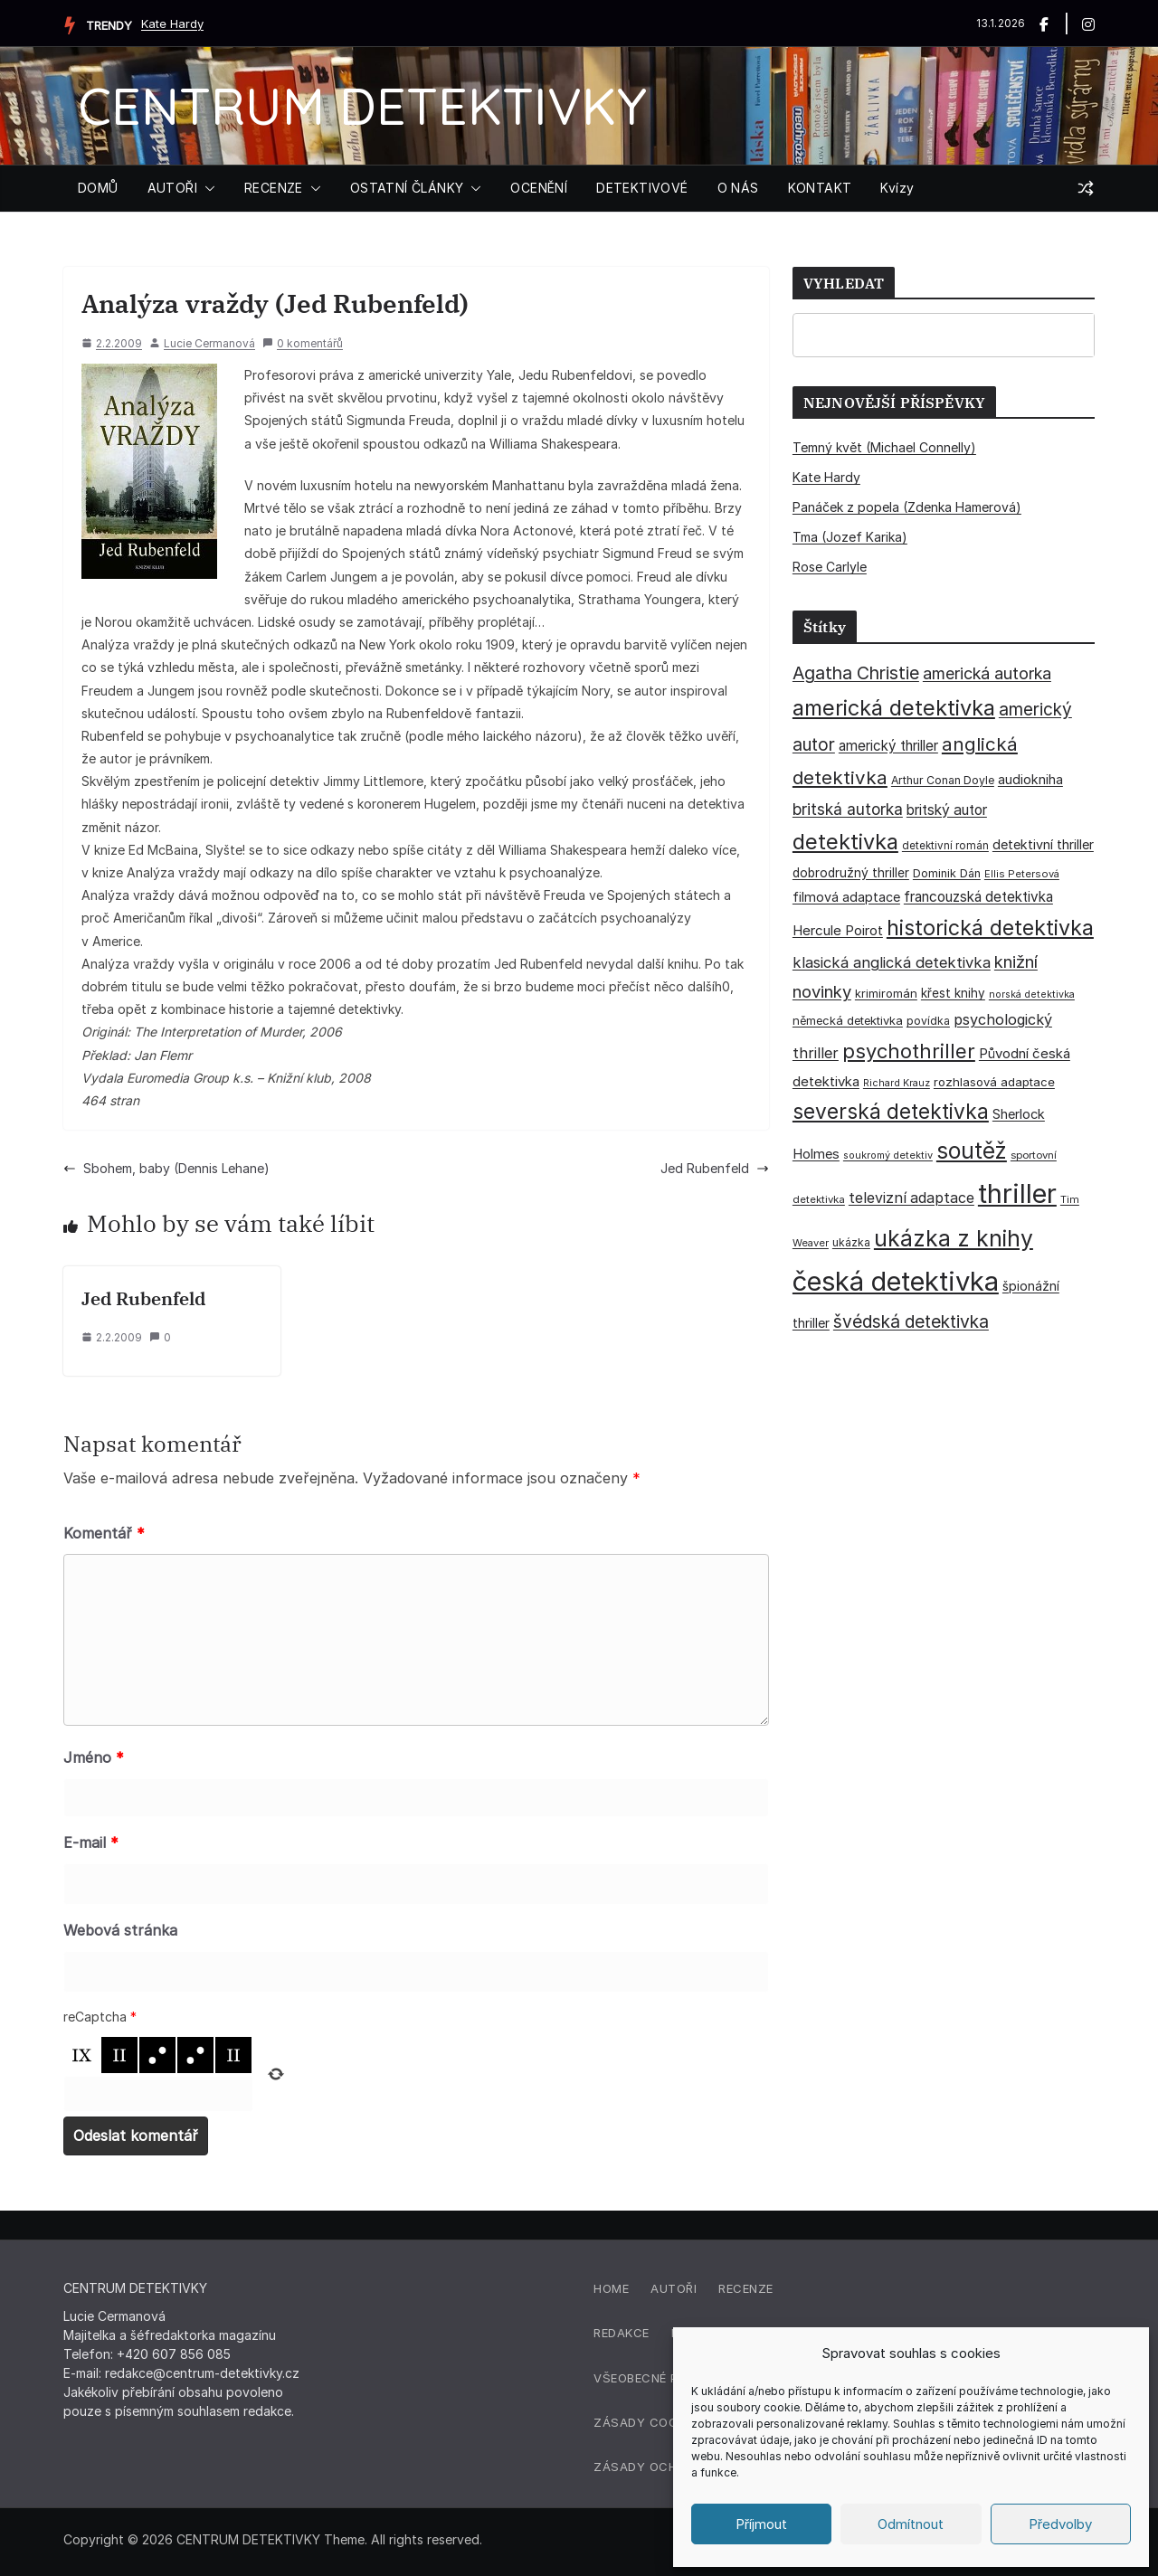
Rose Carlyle (830, 566)
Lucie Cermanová (209, 343)
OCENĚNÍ (538, 187)
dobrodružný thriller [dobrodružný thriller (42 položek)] (851, 873)
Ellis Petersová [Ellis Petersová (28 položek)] (1021, 873)
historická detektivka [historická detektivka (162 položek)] (990, 928)
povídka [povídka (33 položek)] (928, 1021)
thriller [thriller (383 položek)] (1017, 1193)
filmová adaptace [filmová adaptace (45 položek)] (846, 896)
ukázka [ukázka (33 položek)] (851, 1242)
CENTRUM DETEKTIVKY (362, 105)
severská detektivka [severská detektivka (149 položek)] (891, 1111)
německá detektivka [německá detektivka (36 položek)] (848, 1020)
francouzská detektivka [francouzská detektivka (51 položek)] (978, 896)
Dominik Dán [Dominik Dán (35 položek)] (947, 873)
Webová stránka (120, 1930)
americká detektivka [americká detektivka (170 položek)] (894, 708)
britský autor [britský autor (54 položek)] (946, 810)
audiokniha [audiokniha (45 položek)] (1030, 779)
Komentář (104, 1533)
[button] (206, 188)
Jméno (93, 1757)
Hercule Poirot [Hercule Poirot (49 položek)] (838, 930)
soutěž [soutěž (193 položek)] (971, 1150)
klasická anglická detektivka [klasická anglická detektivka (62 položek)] (892, 962)
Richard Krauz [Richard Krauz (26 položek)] (896, 1083)
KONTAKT (820, 187)
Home (611, 2288)
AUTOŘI (172, 187)
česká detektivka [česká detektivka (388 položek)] (896, 1281)
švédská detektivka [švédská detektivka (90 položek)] (911, 1321)
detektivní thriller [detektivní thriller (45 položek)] (1043, 844)
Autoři (673, 2288)
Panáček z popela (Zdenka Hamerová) (907, 507)
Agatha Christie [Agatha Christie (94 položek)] (856, 673)
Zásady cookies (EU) (663, 2422)
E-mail (91, 1842)
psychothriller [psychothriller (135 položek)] (908, 1051)
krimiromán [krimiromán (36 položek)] (886, 993)
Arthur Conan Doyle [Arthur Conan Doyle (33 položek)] (942, 780)
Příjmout (761, 2524)
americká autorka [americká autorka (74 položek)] (987, 673)
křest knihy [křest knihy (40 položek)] (953, 993)
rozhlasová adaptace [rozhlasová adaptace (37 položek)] (994, 1082)
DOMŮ (98, 187)
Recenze (746, 2288)
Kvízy (897, 187)
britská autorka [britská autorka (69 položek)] (848, 809)
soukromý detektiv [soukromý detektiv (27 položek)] (888, 1155)
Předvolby (1060, 2524)
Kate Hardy (172, 23)
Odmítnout (911, 2524)
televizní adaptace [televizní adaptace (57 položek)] (911, 1198)
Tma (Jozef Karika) (850, 537)
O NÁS (738, 187)
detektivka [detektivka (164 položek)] (845, 842)
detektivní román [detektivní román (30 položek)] (945, 845)
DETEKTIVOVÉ (642, 187)
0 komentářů (302, 343)
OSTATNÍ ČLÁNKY (407, 187)
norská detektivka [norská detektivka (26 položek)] (1032, 994)
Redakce (621, 2332)
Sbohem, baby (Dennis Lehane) (166, 1168)
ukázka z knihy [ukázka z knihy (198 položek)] (953, 1238)
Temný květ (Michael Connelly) (884, 447)
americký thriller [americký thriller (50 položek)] (888, 745)
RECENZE (273, 187)
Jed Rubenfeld (714, 1168)
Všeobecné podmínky (664, 2378)
